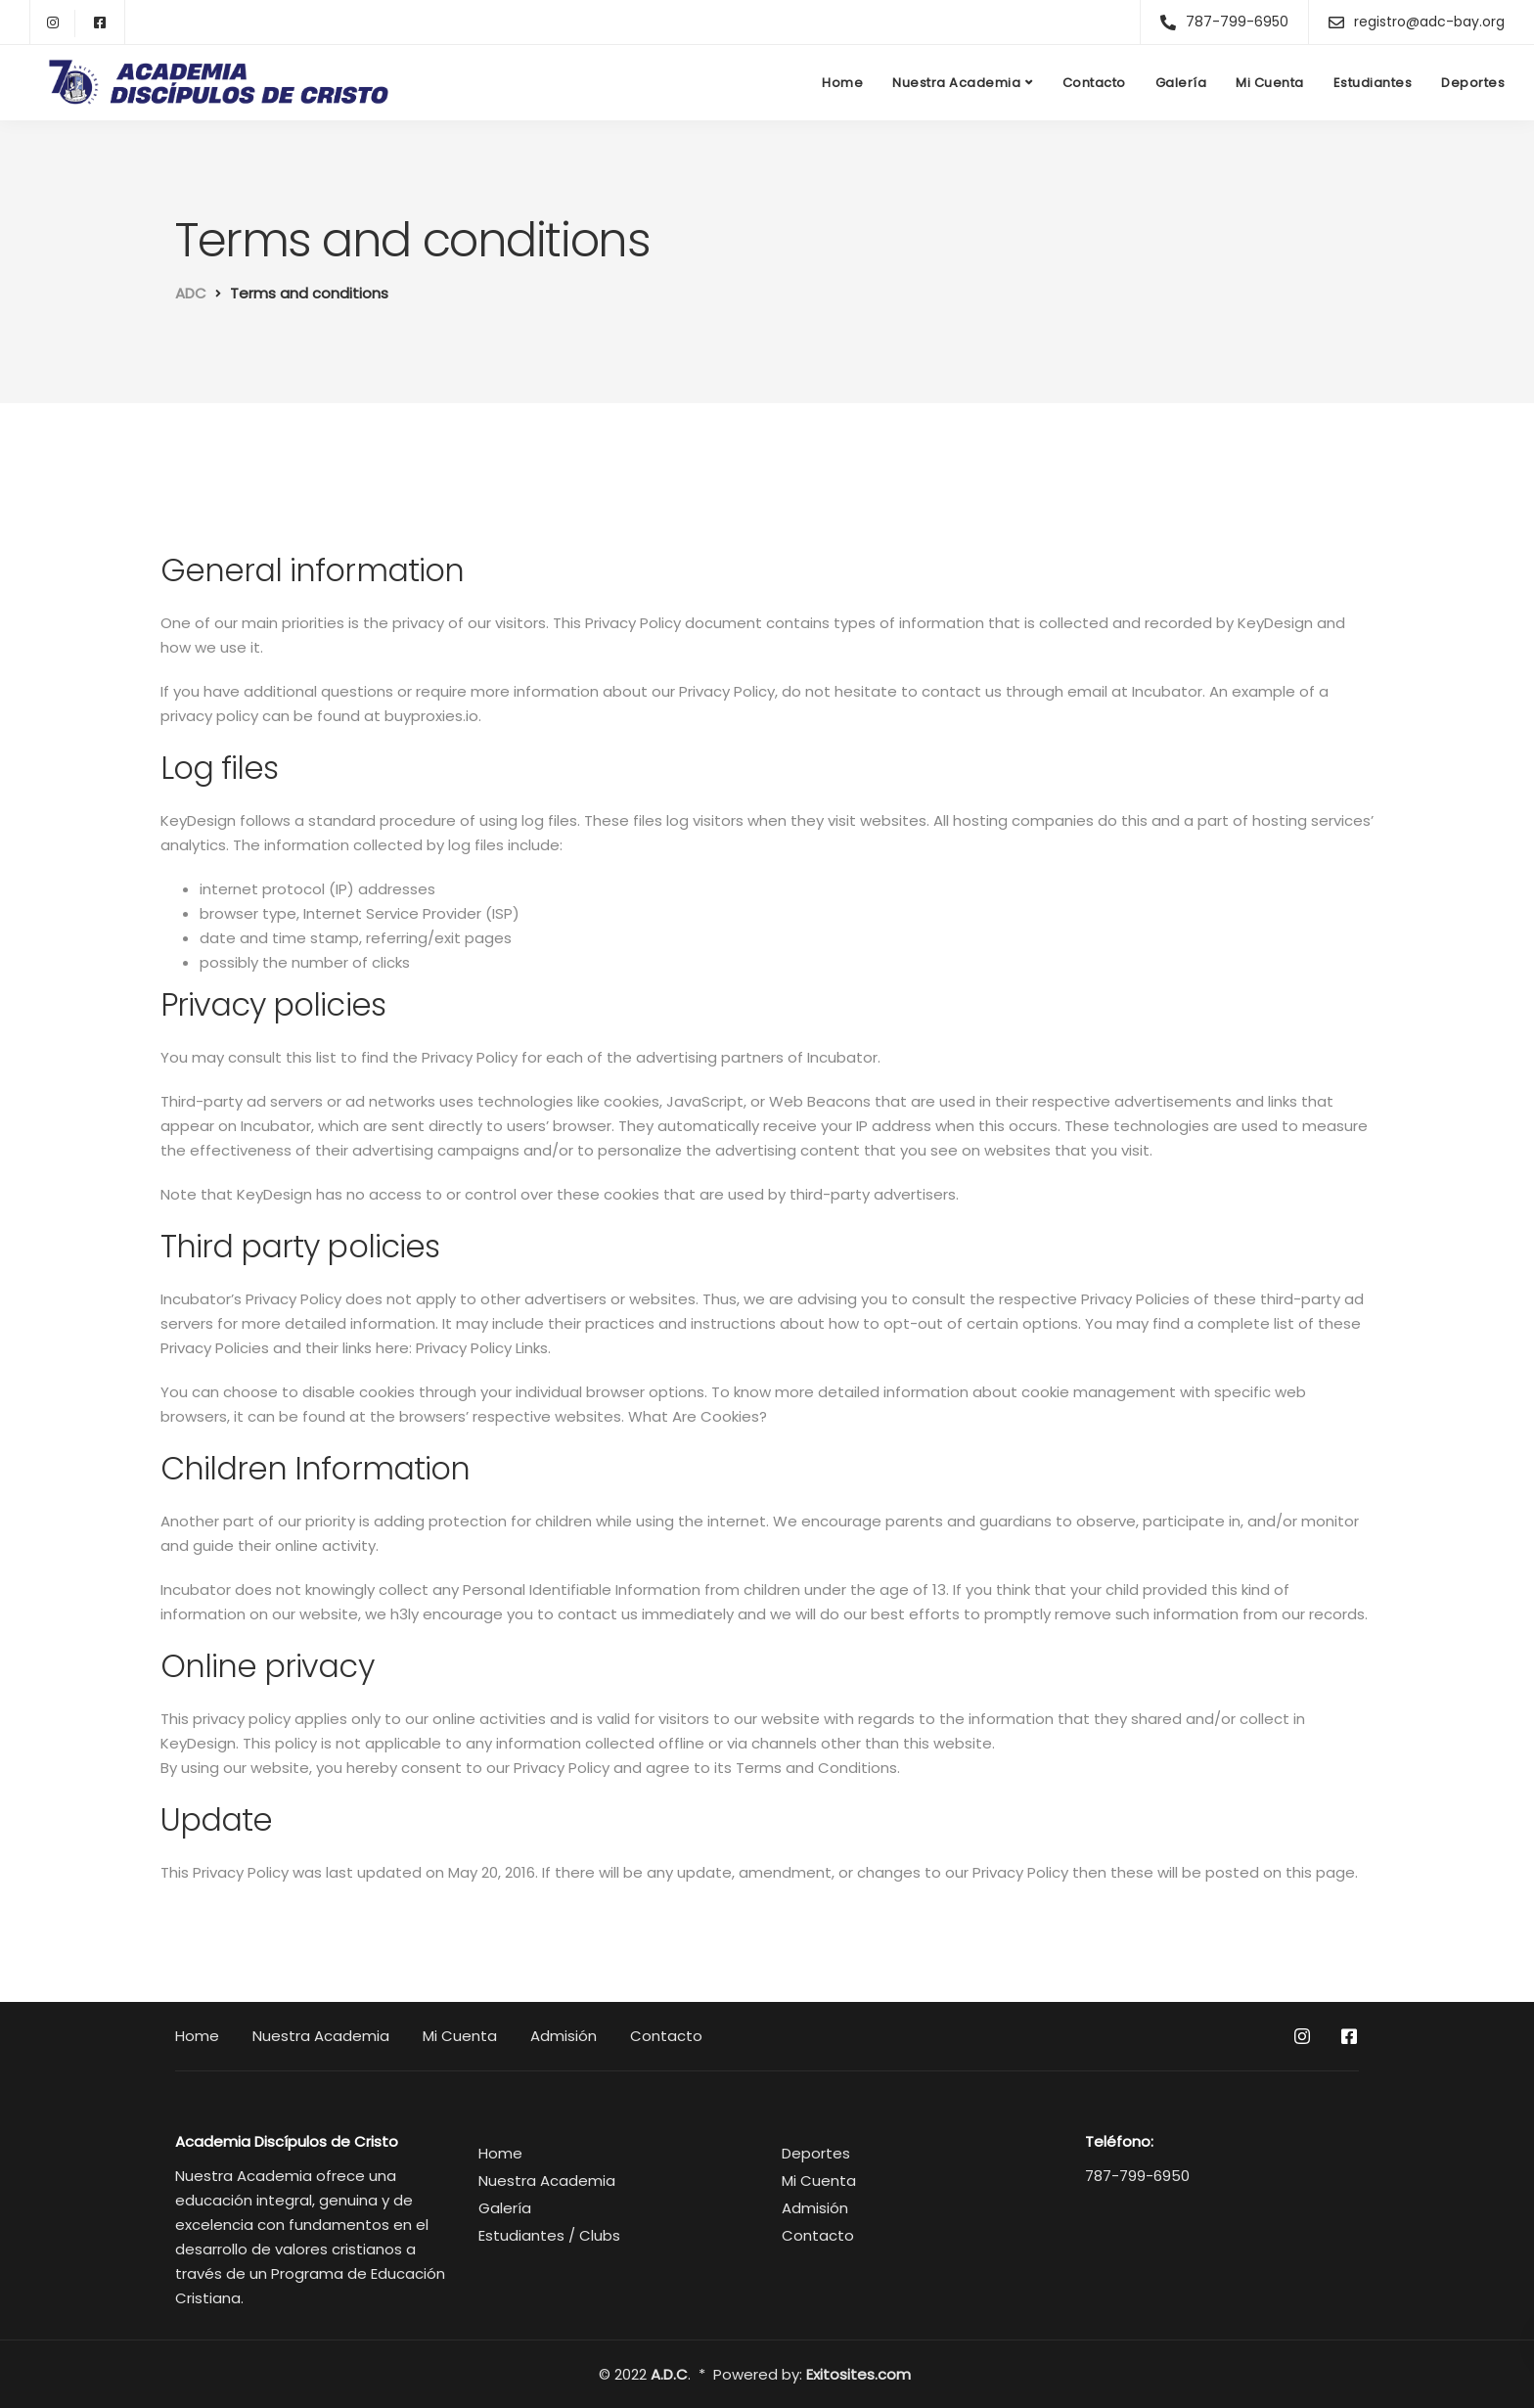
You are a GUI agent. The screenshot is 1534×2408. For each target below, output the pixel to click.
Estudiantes (1373, 82)
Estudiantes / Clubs (549, 2235)
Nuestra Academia (956, 82)
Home (842, 82)
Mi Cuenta (1270, 82)
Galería (1181, 82)
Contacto (1094, 82)
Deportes (1473, 82)
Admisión (563, 2035)
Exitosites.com (858, 2374)
